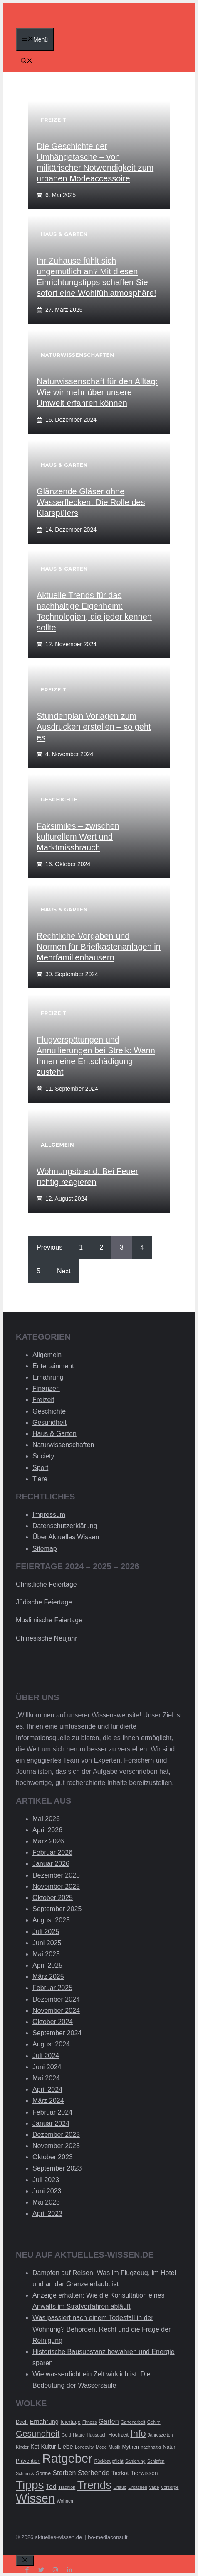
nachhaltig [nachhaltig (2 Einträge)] (151, 2446)
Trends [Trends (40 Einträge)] (94, 2485)
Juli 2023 (45, 2179)
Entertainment (53, 1366)
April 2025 (47, 1965)
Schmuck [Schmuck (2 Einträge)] (25, 2473)
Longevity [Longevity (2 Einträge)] (84, 2446)
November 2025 (56, 1886)
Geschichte (49, 1411)
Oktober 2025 (52, 1897)
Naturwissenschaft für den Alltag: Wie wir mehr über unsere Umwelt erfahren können (97, 392)
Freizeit (43, 1399)
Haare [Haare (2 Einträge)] (79, 2434)
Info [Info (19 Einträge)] (138, 2433)
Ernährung (48, 1377)
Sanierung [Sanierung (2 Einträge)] (135, 2461)
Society (43, 1456)
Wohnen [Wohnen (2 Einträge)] (65, 2500)
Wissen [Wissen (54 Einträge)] (35, 2498)
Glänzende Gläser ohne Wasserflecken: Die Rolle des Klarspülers (91, 502)
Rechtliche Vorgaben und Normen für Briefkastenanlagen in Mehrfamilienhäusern (99, 946)
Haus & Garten (54, 1433)
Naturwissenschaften (63, 1444)
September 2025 (57, 1908)
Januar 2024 (50, 2123)
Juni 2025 (46, 1942)
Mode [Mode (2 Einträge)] (101, 2446)
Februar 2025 (52, 1987)
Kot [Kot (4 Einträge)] (34, 2447)
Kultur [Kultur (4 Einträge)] (48, 2447)
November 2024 (56, 2010)
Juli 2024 (45, 2055)
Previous (49, 1247)
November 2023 (56, 2145)
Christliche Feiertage (47, 1584)
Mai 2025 (46, 1954)
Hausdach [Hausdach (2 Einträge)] (96, 2434)
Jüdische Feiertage (44, 1602)
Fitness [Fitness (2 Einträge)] (89, 2422)
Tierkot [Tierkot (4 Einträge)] (120, 2473)
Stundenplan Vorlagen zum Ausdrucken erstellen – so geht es (94, 726)
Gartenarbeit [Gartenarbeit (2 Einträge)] (133, 2422)
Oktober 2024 (52, 2021)
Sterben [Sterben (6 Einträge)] (64, 2472)
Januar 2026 (50, 1863)
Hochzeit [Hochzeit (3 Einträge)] (119, 2435)
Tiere (39, 1478)
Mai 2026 (46, 1818)
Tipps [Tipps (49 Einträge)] (30, 2484)
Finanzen (46, 1388)
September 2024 (57, 2032)
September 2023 (57, 2168)
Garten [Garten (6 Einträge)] (109, 2421)
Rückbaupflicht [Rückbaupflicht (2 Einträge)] (109, 2461)
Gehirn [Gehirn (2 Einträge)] (154, 2422)
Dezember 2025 (56, 1875)
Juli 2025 (45, 1931)
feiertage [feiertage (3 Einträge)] (71, 2422)
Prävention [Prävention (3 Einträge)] (28, 2461)
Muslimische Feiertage (49, 1620)
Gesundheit (49, 1422)
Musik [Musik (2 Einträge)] (114, 2446)
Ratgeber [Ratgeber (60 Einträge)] (67, 2458)
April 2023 (47, 2213)
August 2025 (51, 1920)
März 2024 (48, 2100)
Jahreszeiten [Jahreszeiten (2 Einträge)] (160, 2434)
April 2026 (47, 1830)
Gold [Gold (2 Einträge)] (66, 2434)
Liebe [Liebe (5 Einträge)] (65, 2446)
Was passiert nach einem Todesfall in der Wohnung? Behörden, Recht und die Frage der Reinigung (101, 2329)
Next (64, 1271)
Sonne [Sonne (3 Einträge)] (43, 2473)
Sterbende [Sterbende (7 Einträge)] (94, 2473)
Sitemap (44, 1548)
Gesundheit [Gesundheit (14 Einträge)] (38, 2433)
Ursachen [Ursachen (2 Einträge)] (137, 2487)
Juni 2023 (46, 2191)
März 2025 (48, 1976)
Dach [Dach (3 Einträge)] (22, 2422)
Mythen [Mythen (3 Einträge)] (130, 2447)
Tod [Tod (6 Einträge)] (51, 2486)
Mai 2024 (46, 2078)
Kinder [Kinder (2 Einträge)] (22, 2446)
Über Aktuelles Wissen (65, 1537)
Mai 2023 (46, 2202)
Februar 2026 (52, 1852)
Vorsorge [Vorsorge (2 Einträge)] (170, 2487)
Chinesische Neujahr (46, 1638)
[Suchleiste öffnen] (26, 61)
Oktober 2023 (52, 2157)
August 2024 (51, 2044)
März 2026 (48, 1841)
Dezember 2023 (56, 2134)
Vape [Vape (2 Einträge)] (154, 2487)
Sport (40, 1467)
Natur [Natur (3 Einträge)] (169, 2447)
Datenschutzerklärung (64, 1525)
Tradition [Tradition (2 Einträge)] (66, 2487)
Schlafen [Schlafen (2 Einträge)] (155, 2461)
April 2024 (47, 2089)
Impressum (48, 1514)
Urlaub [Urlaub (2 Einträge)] (119, 2487)
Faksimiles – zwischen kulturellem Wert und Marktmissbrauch (78, 836)
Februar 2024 (52, 2112)
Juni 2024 (46, 2067)
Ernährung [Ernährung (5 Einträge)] (44, 2421)
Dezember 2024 (56, 1999)
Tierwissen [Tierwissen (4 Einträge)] (144, 2473)
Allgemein (47, 1354)
